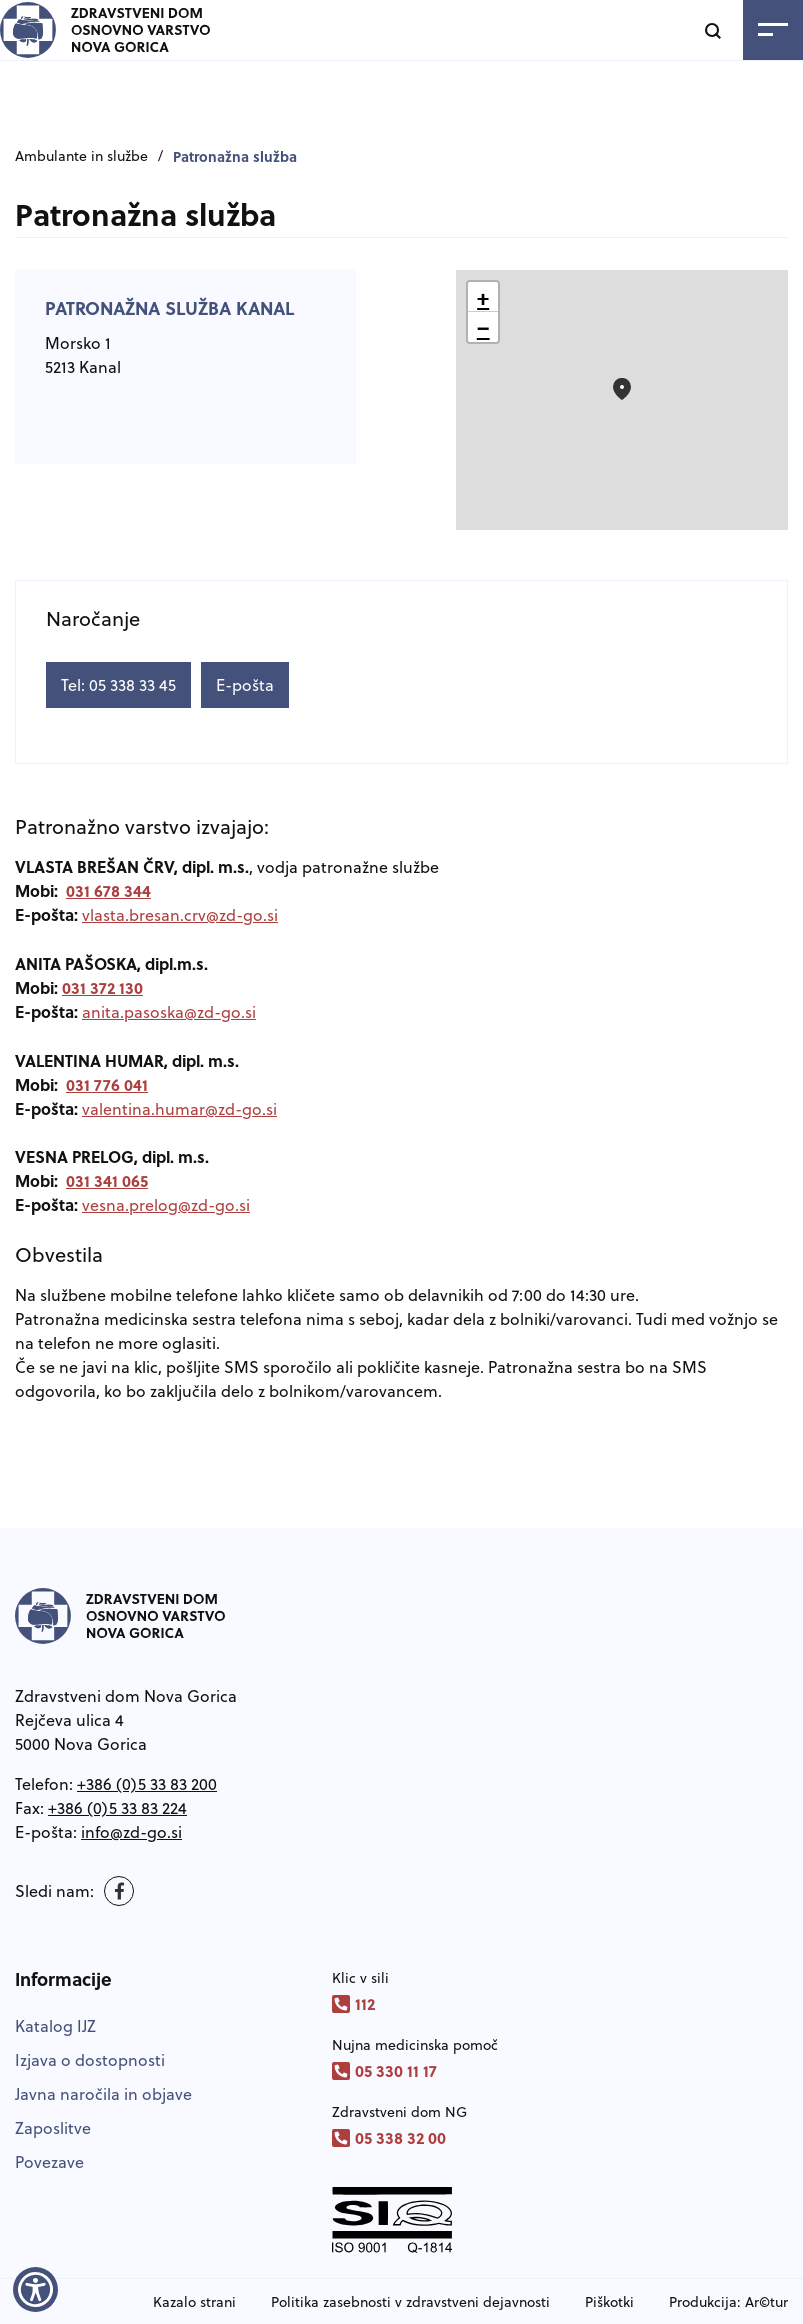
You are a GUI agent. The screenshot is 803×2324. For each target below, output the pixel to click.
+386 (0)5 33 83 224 (117, 1808)
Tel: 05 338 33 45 (118, 685)
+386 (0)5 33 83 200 (147, 1784)
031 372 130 (102, 987)
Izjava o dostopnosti (90, 2060)
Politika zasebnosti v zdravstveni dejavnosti (410, 2302)
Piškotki (609, 2302)
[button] (622, 389)
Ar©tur (766, 2302)
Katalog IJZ (55, 2026)
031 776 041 (107, 1084)
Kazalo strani (194, 2302)
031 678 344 (108, 890)
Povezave (49, 2162)
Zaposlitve (53, 2128)
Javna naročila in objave (103, 2094)
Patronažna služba (235, 156)
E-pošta (245, 685)
